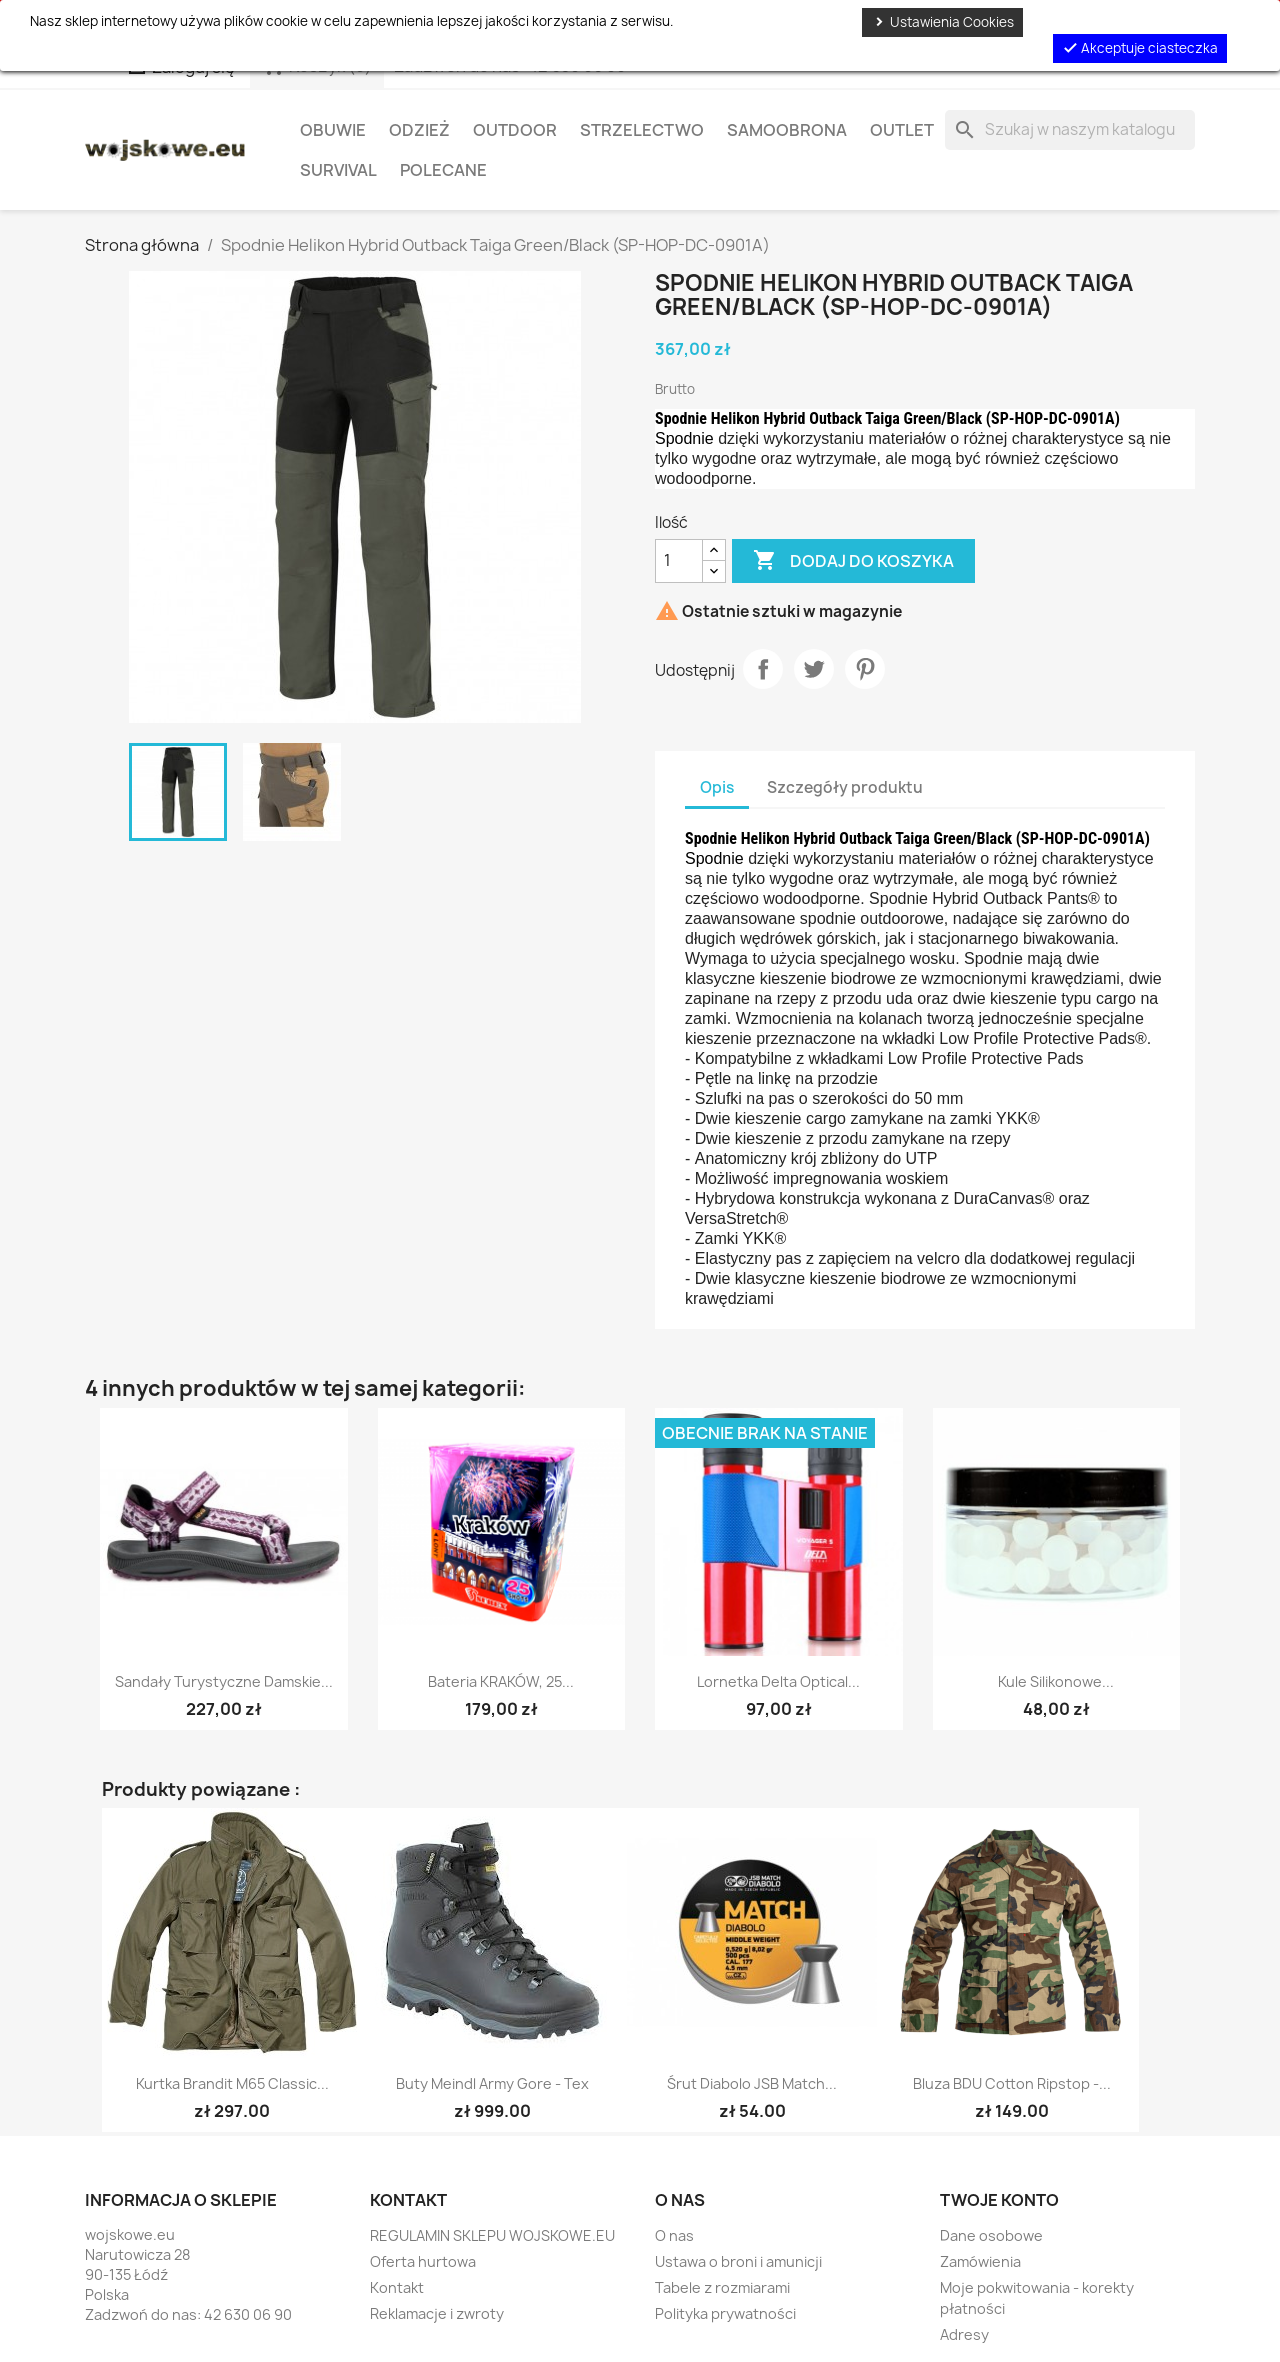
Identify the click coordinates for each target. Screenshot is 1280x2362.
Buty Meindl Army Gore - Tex (492, 2083)
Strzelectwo (642, 130)
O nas (674, 2235)
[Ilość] (679, 561)
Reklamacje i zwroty (437, 2313)
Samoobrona (787, 130)
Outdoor (515, 130)
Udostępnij (763, 669)
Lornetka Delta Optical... (778, 1681)
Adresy (964, 2334)
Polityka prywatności (725, 2313)
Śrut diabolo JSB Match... (752, 2083)
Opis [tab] (717, 787)
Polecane (443, 170)
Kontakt (397, 2287)
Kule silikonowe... (1056, 1681)
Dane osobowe (991, 2235)
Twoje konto (999, 2200)
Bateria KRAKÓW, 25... (501, 1681)
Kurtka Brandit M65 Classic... (232, 2083)
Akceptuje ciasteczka (1140, 48)
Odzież (419, 130)
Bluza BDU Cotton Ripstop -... (1012, 2083)
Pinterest (865, 669)
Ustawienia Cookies (942, 22)
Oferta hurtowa (423, 2261)
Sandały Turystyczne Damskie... (224, 1681)
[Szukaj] (1070, 130)
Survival (338, 170)
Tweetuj (814, 669)
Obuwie (333, 130)
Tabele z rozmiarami (722, 2287)
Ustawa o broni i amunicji (738, 2261)
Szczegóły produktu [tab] (845, 787)
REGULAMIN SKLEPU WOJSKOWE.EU (492, 2235)
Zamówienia (980, 2261)
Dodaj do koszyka (853, 561)
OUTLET (902, 130)
